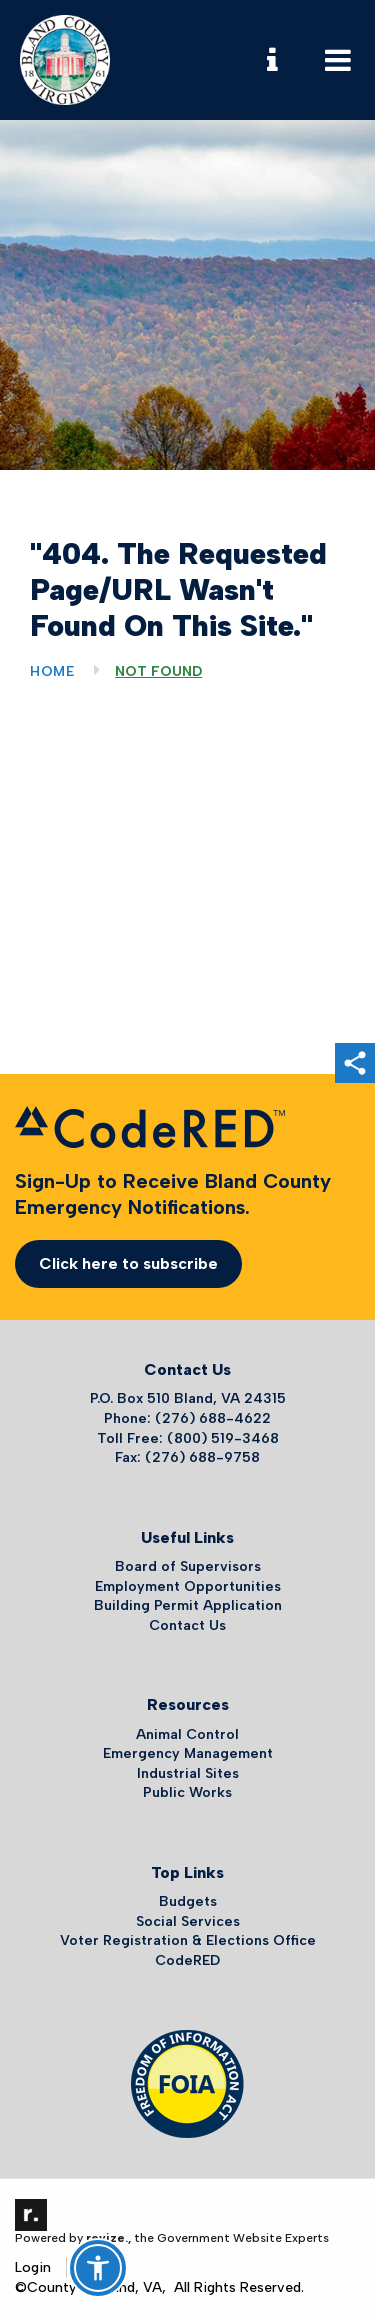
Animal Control (187, 1734)
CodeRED (187, 1960)
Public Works (187, 1792)
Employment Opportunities (188, 1586)
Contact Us (187, 1625)
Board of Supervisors (188, 1566)
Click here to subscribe (128, 1263)
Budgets (188, 1901)
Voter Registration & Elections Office (188, 1940)
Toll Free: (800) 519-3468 (188, 1438)
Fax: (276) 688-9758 (187, 1457)
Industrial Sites (188, 1773)
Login (33, 2267)
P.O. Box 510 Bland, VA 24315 (188, 1398)
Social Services (188, 1921)
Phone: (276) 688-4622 (187, 1418)
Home (52, 671)
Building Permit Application (188, 1605)
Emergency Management (188, 1753)
